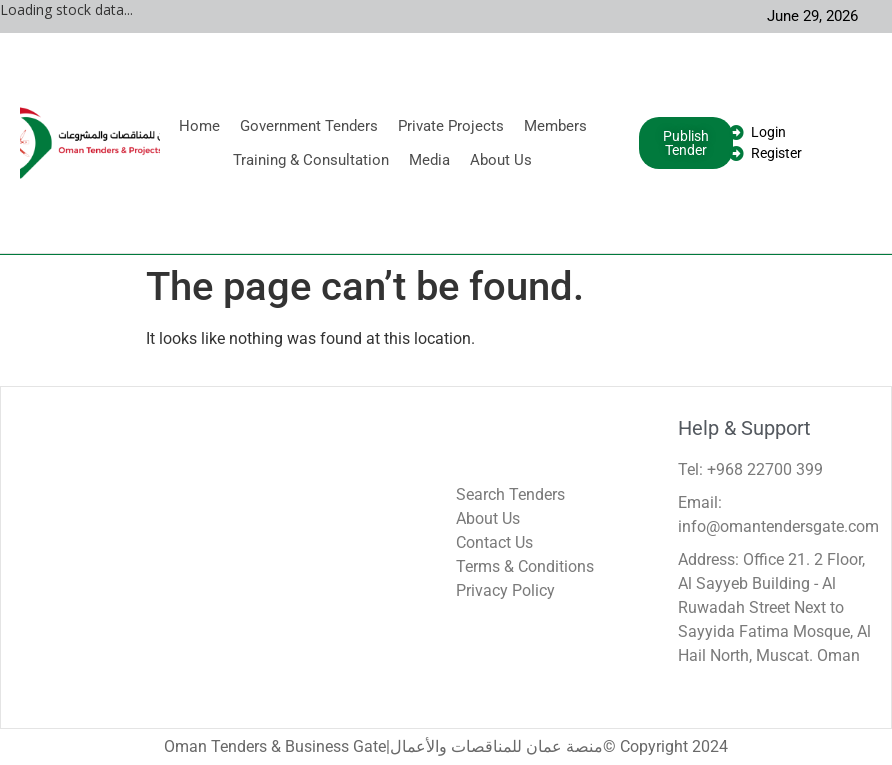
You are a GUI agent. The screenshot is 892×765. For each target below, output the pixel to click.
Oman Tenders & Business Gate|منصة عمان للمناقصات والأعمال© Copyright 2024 (446, 746)
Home (199, 126)
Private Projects (451, 126)
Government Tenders (309, 126)
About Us (501, 160)
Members (555, 126)
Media (429, 160)
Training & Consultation (311, 160)
